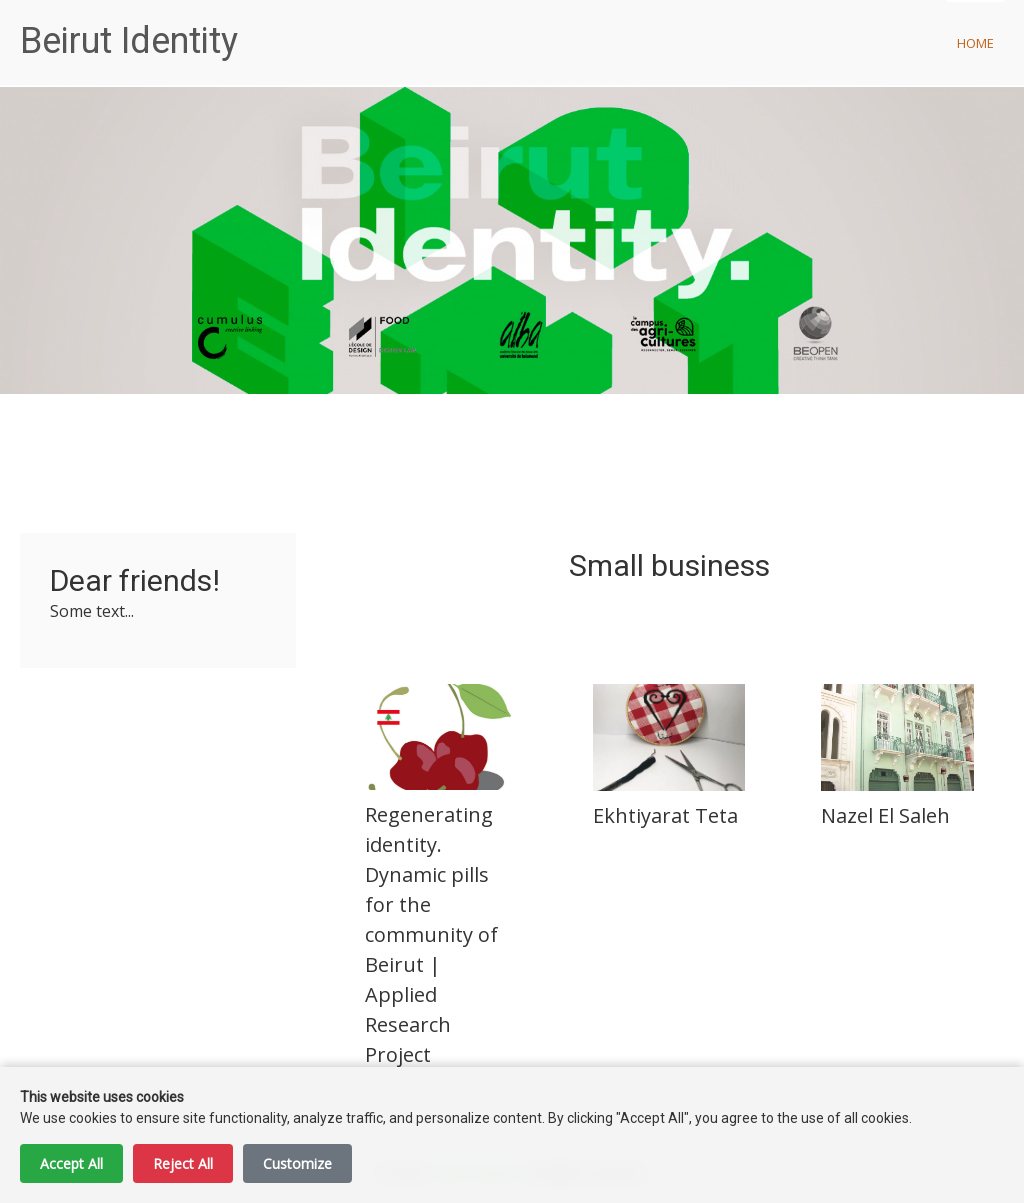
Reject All (183, 1163)
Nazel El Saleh (885, 815)
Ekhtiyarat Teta (665, 815)
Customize (297, 1163)
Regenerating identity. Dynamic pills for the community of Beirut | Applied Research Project (431, 934)
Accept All (71, 1163)
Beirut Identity (129, 41)
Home (975, 43)
